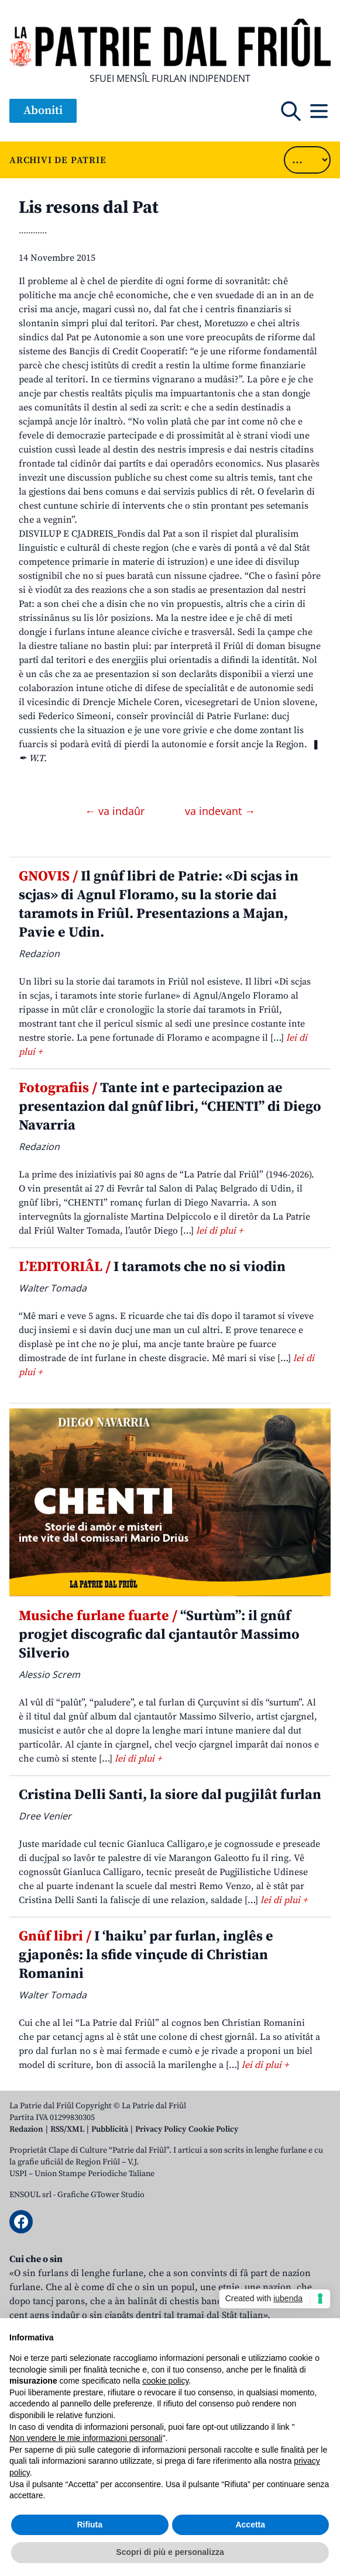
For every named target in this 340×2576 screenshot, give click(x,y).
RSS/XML (67, 2129)
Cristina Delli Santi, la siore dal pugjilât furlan (170, 1795)
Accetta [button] (250, 2524)
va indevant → (220, 811)
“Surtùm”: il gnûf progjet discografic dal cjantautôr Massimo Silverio (159, 1634)
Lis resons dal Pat (89, 207)
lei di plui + (219, 1231)
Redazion (26, 2129)
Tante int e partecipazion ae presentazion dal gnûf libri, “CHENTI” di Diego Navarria (170, 1106)
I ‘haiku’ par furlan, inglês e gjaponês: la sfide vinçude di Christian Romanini (146, 1955)
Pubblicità (109, 2129)
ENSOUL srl (30, 2195)
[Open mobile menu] (319, 111)
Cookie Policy (213, 2129)
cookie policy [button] (165, 2380)
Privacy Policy (160, 2129)
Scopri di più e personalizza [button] (170, 2552)
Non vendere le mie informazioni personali (85, 2438)
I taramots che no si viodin (152, 1267)
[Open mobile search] (291, 111)
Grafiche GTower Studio (101, 2195)
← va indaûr (116, 811)
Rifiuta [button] (89, 2524)
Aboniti (43, 110)
